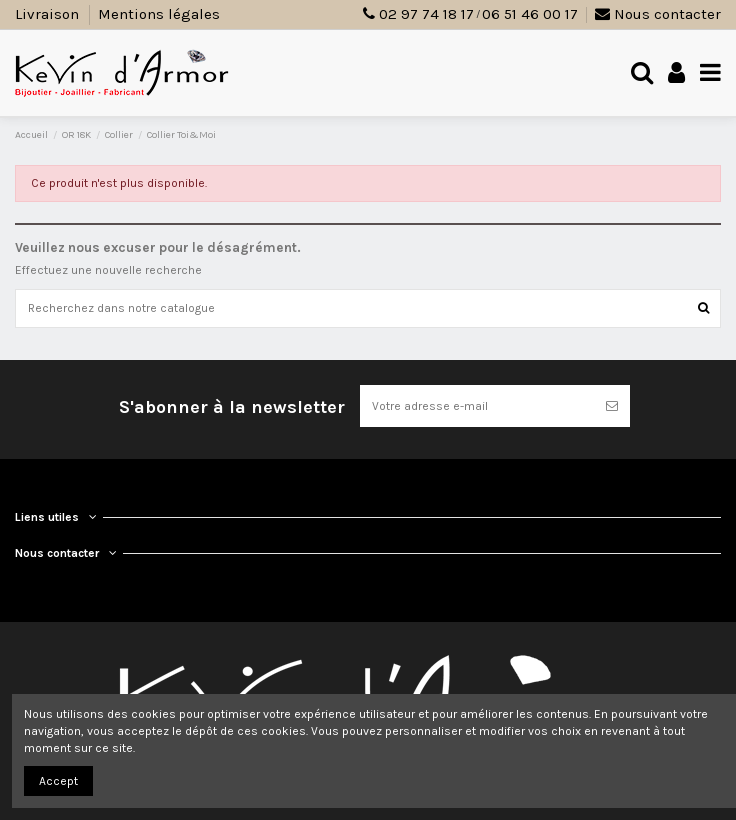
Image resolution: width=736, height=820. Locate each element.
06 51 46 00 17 (530, 14)
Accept (58, 781)
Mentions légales (159, 14)
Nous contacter (658, 14)
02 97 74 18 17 (426, 14)
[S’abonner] (612, 406)
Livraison (49, 14)
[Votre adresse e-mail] (477, 406)
